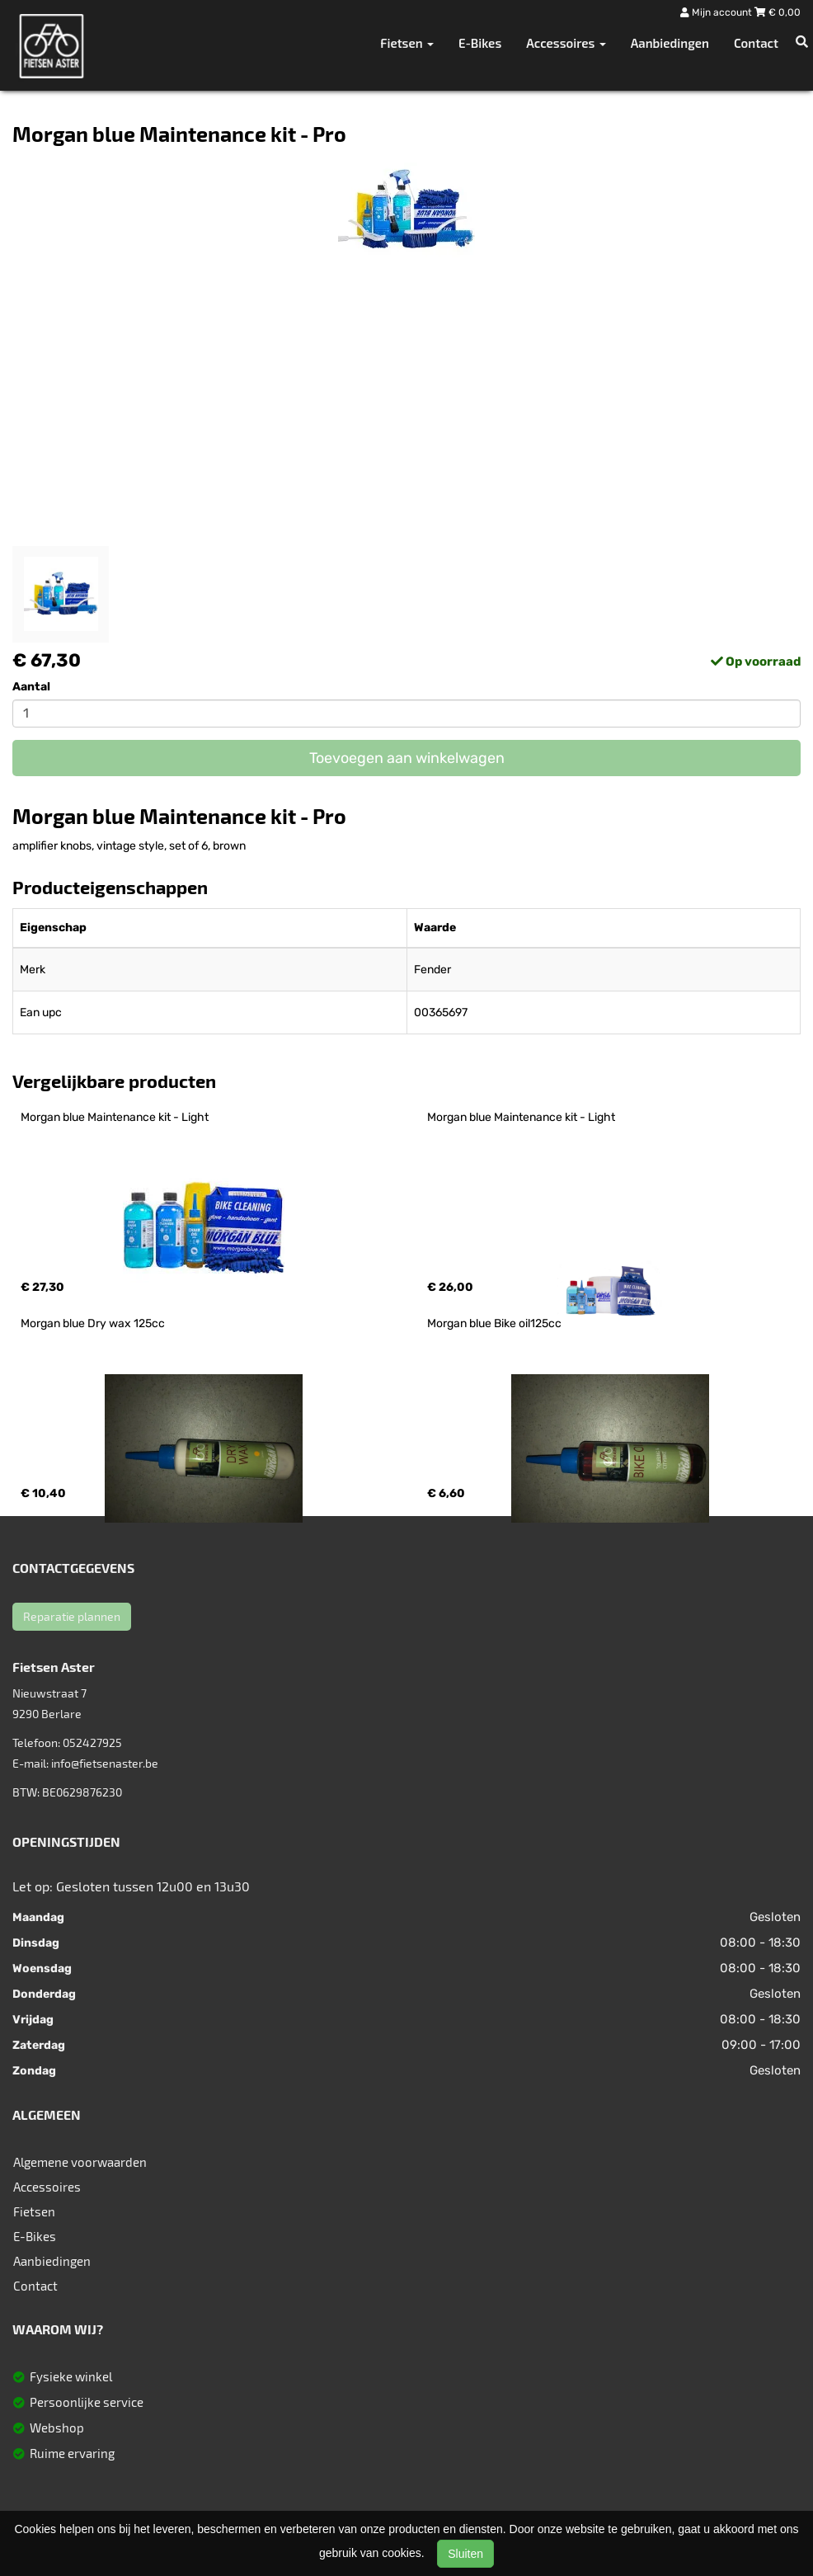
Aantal (31, 687)
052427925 (92, 1742)
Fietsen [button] (407, 42)
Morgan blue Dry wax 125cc (93, 1323)
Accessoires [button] (565, 42)
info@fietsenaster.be (104, 1763)
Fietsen (34, 2211)
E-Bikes (479, 42)
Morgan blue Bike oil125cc (494, 1323)
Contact (756, 42)
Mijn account (717, 12)
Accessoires (47, 2186)
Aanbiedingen (670, 42)
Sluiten (465, 2553)
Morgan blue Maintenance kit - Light (115, 1117)
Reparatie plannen (71, 1616)
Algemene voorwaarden (80, 2162)
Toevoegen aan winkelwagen (407, 758)
